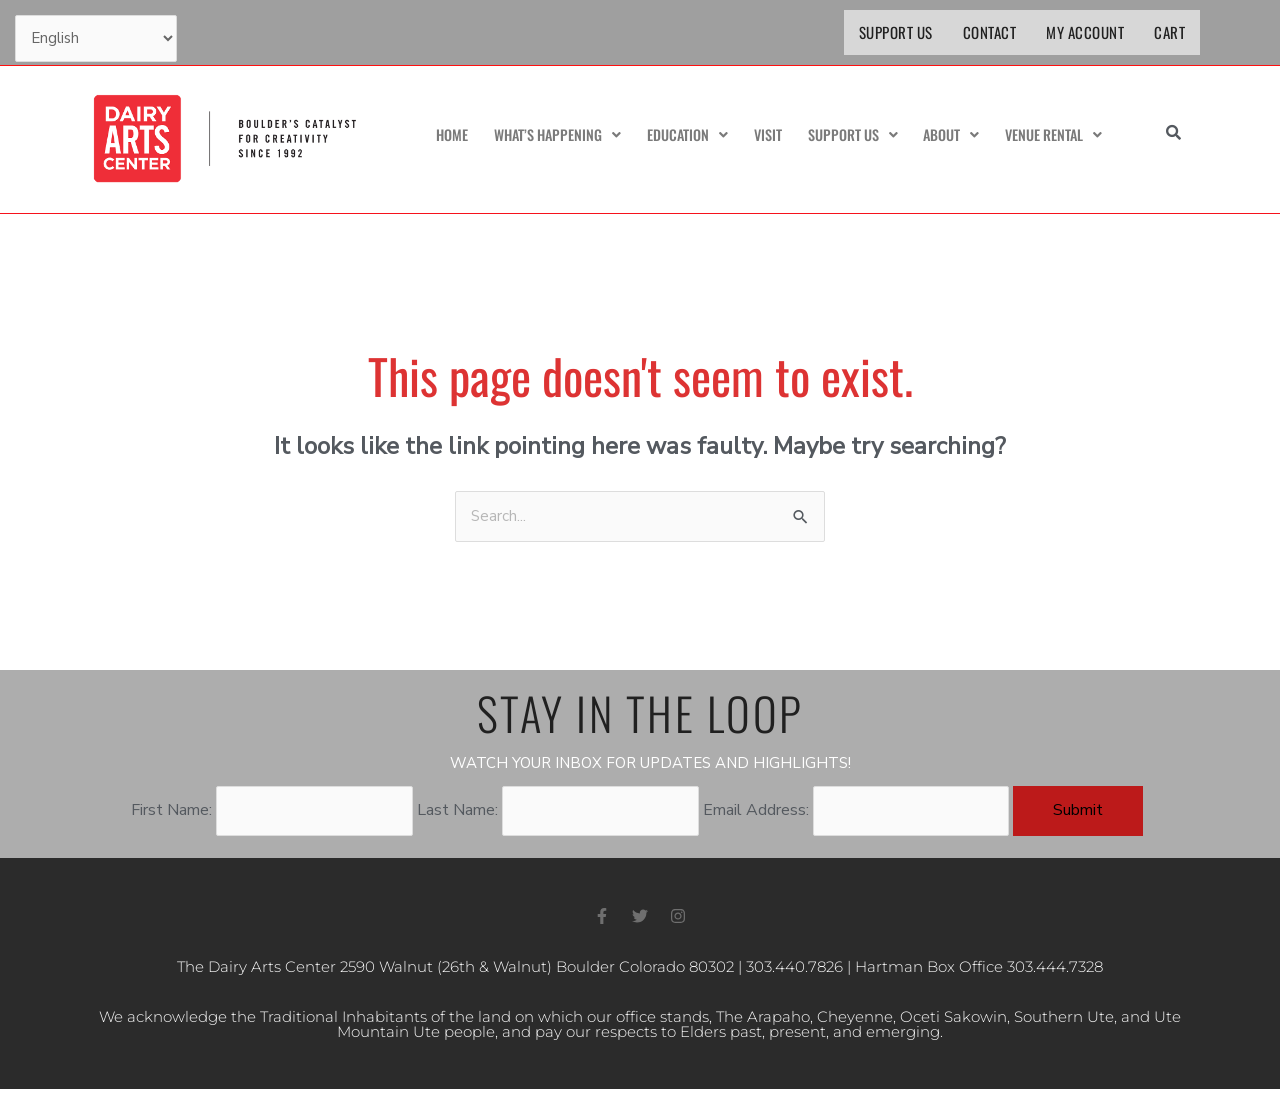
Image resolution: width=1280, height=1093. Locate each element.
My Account (1085, 32)
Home (440, 136)
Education (681, 136)
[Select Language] (97, 40)
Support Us (896, 32)
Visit (761, 136)
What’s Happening (547, 136)
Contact (990, 32)
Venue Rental (1050, 136)
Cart (1169, 32)
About (945, 136)
